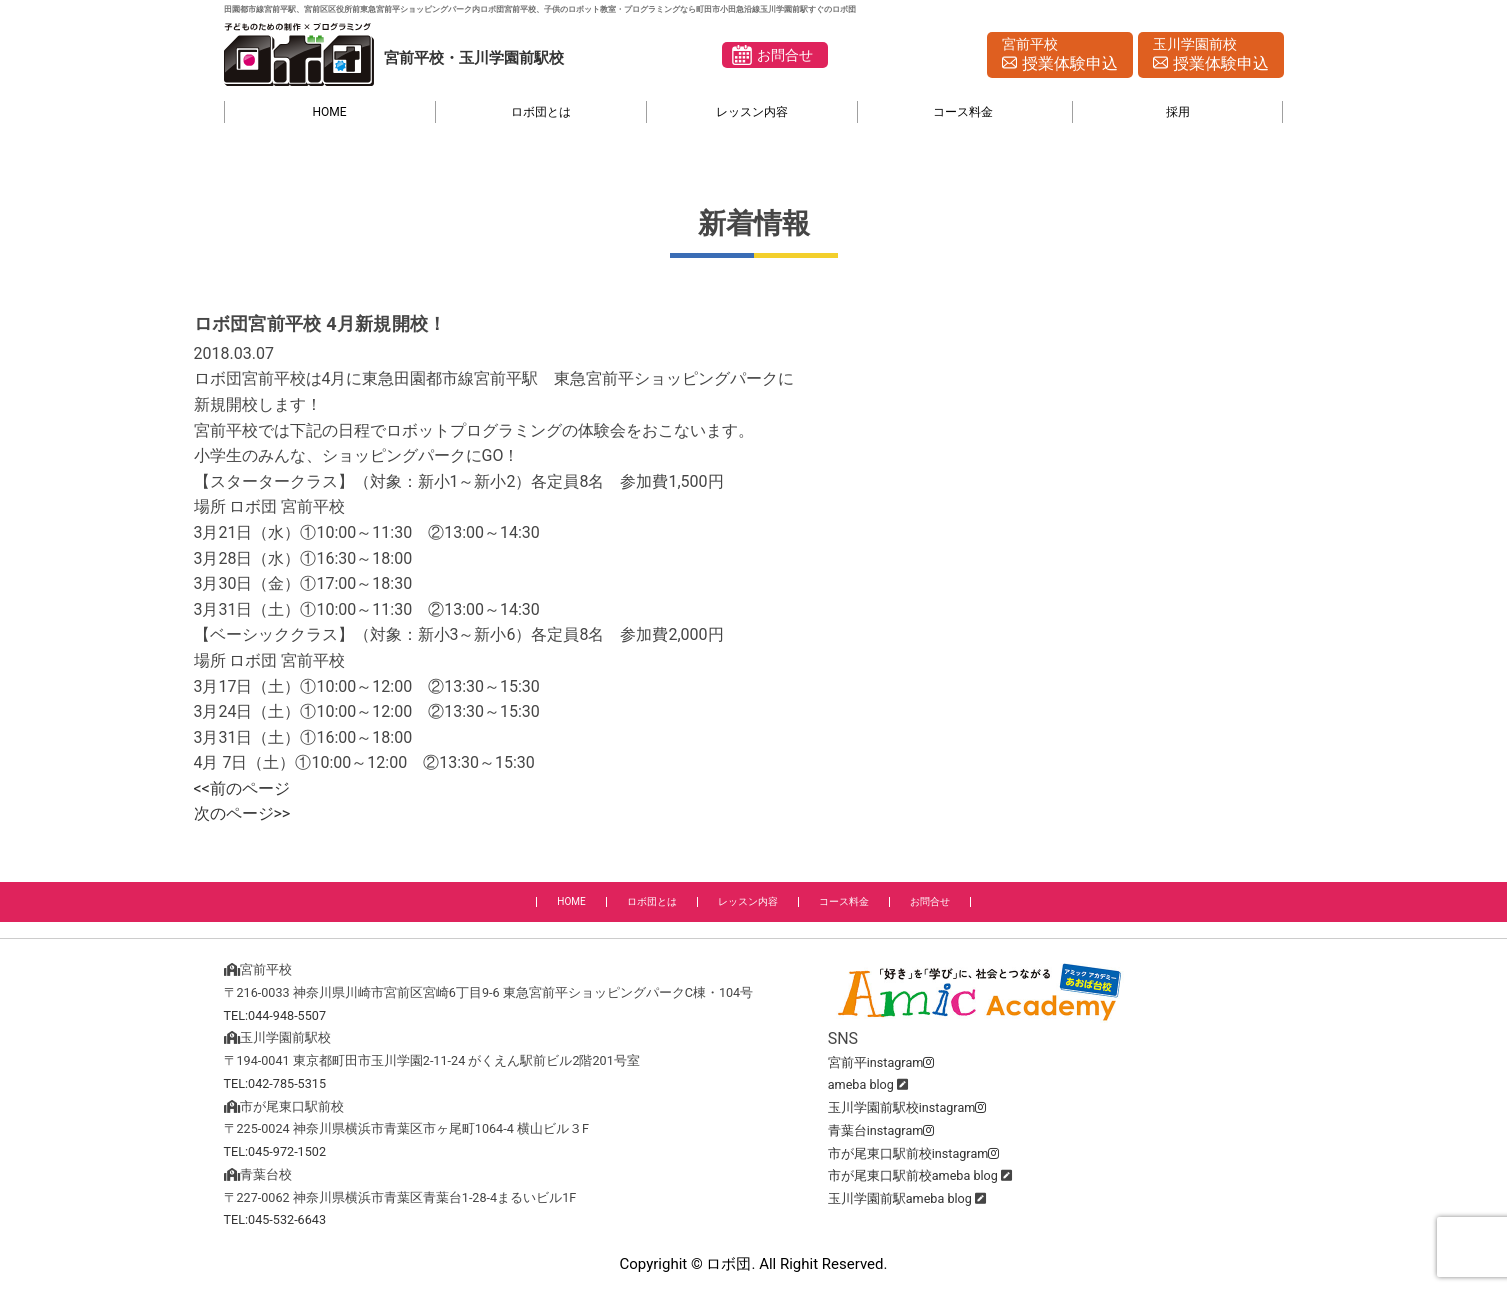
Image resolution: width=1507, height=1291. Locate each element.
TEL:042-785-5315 (275, 1083)
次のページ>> (242, 813)
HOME (330, 112)
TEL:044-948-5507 (275, 1015)
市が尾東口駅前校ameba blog (913, 1175)
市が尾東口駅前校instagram (914, 1153)
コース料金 (963, 112)
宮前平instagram (881, 1062)
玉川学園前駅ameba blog (900, 1198)
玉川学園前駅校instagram (907, 1107)
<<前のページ (242, 788)
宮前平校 (1060, 56)
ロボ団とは (541, 112)
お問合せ (785, 55)
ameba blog (861, 1084)
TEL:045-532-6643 (275, 1219)
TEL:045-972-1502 (275, 1151)
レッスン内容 (752, 112)
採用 (1178, 112)
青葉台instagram (881, 1130)
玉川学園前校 (1211, 56)
